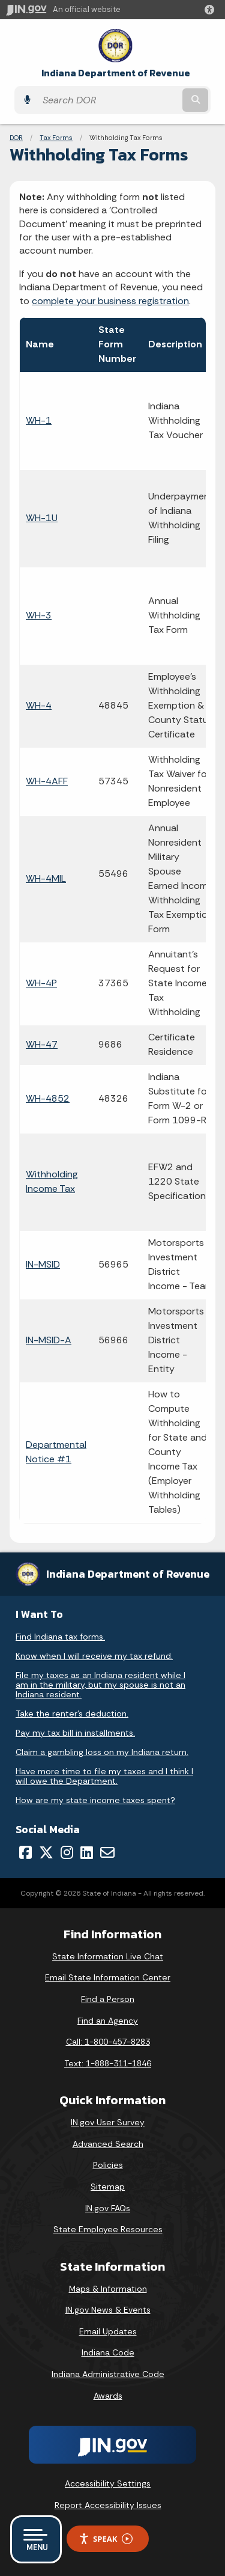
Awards (108, 2395)
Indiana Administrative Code (108, 2374)
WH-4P (41, 983)
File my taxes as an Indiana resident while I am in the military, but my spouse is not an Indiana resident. (100, 1685)
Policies (108, 2164)
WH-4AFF (47, 781)
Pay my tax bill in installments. (75, 1732)
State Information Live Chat (107, 1956)
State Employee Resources (108, 2229)
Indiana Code (108, 2352)
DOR (16, 137)
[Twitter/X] (46, 1852)
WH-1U (42, 517)
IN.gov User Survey (108, 2122)
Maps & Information (108, 2288)
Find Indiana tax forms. (60, 1636)
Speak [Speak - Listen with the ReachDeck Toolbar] (106, 2539)
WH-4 (39, 705)
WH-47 (42, 1044)
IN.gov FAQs (107, 2208)
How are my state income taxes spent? (95, 1800)
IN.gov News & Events (108, 2309)
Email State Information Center (107, 1977)
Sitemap (108, 2186)
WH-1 (39, 420)
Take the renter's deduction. (72, 1713)
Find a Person (107, 1999)
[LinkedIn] (86, 1852)
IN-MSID (43, 1264)
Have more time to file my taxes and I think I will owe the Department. (104, 1776)
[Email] (107, 1852)
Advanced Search (108, 2143)
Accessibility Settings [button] (108, 2483)
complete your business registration (110, 301)
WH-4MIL (46, 878)
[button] (212, 9)
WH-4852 (48, 1098)
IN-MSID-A (48, 1340)
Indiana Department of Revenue (115, 73)
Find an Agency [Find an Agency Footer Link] (107, 2020)
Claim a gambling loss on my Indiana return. (102, 1752)
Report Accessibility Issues (108, 2505)
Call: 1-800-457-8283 (108, 2041)
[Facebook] (25, 1852)
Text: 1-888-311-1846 (107, 2063)
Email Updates (108, 2331)
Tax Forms (56, 137)
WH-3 (39, 615)
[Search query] (108, 100)
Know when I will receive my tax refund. (94, 1655)
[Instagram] (67, 1852)
